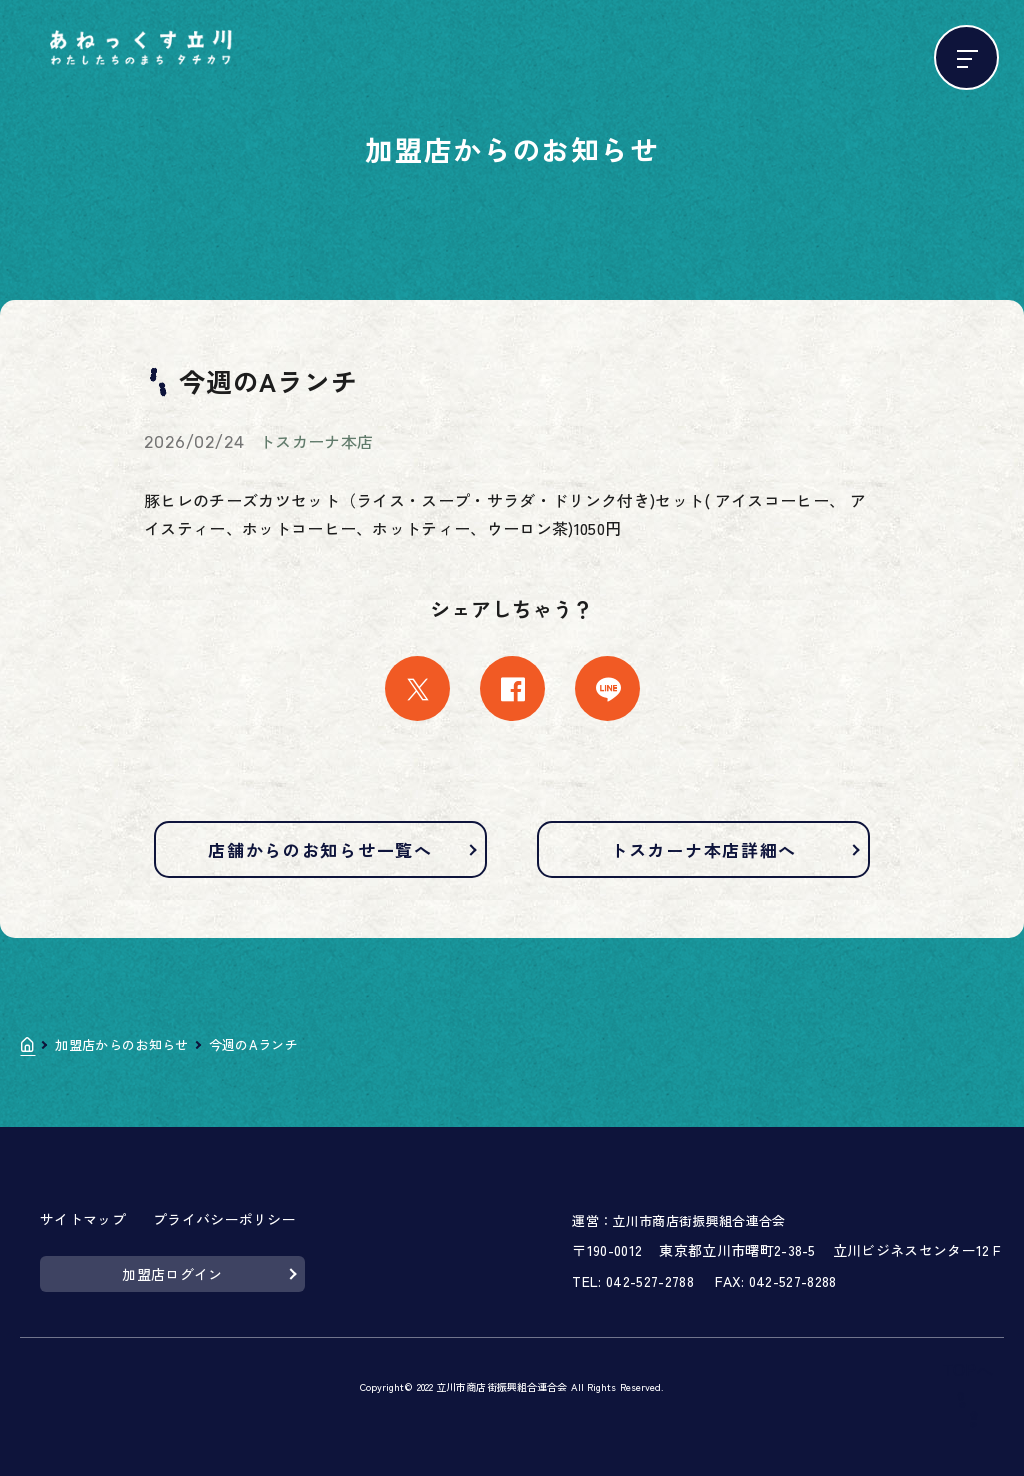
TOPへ (968, 1370)
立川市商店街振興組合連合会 (698, 1220)
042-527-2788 (650, 1281)
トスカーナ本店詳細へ (703, 849)
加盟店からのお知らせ (121, 1044)
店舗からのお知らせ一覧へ (320, 849)
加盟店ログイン (172, 1274)
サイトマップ (83, 1219)
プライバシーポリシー (224, 1219)
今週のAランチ (253, 1044)
